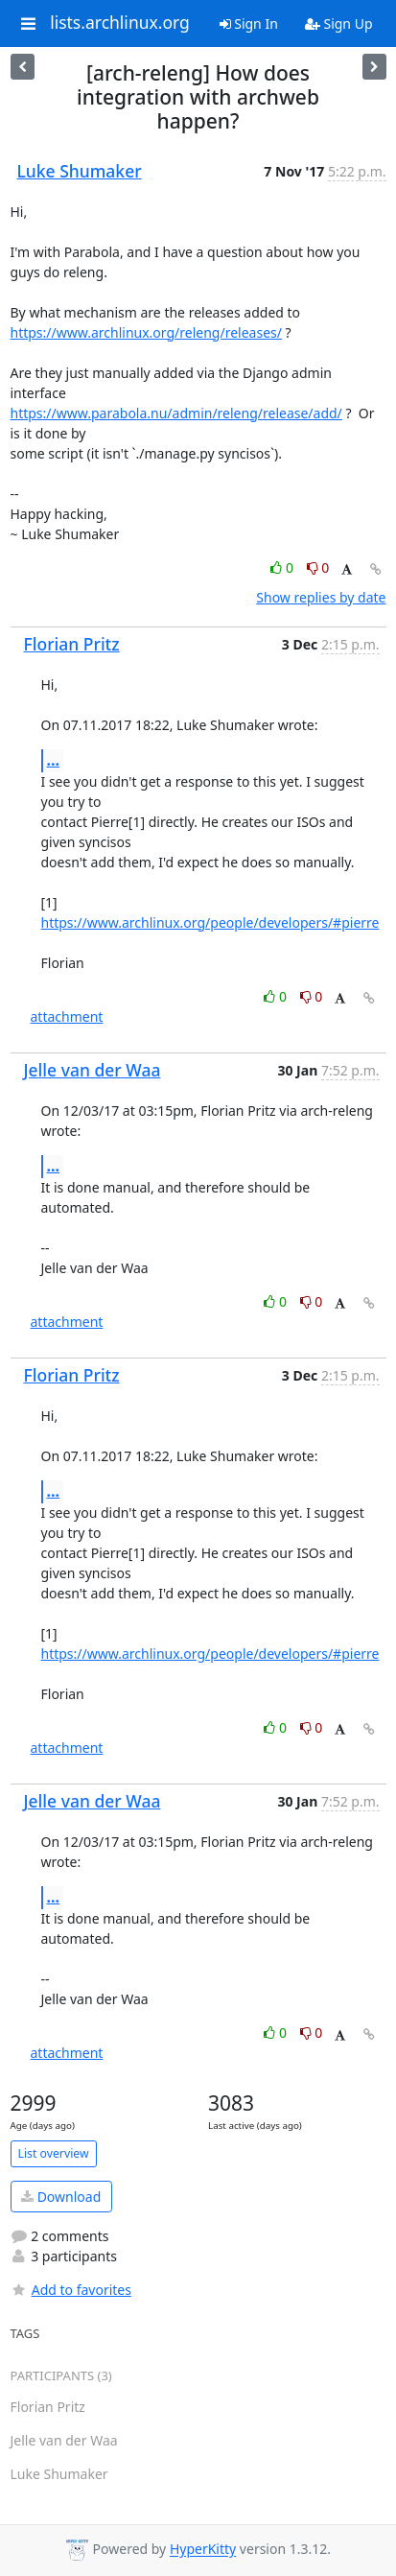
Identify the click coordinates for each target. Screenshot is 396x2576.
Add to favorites (71, 2290)
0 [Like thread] (283, 567)
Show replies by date (320, 597)
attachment (67, 1016)
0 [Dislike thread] (318, 567)
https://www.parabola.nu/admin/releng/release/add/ (176, 413)
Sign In (249, 23)
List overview (53, 2153)
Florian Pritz (72, 643)
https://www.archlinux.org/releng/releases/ (146, 332)
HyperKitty (203, 2550)
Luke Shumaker (79, 170)
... (53, 759)
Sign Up (339, 23)
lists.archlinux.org (120, 23)
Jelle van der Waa (92, 1069)
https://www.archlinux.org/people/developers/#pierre (210, 922)
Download (61, 2196)
